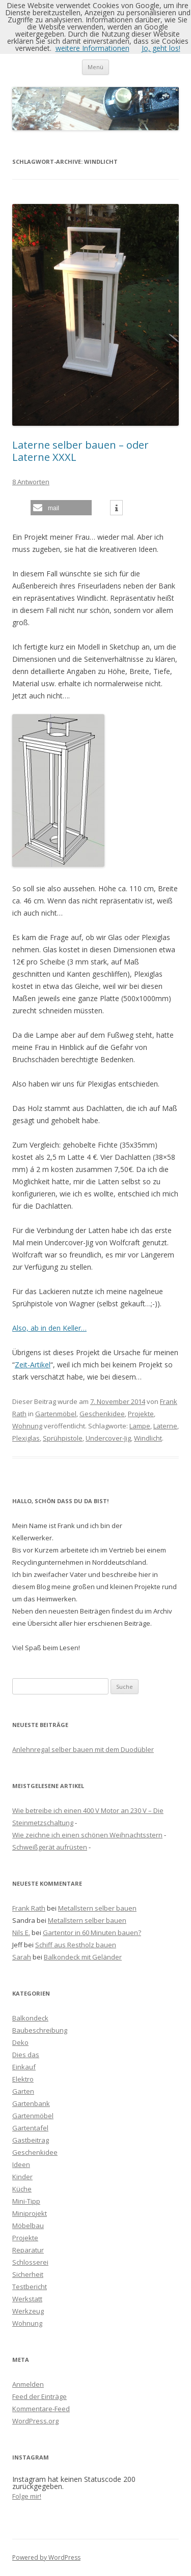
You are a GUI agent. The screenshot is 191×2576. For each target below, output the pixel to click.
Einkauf (24, 2066)
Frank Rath (28, 1908)
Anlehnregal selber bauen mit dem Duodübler (83, 1749)
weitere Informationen (92, 48)
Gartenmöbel (55, 1413)
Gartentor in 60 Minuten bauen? (92, 1932)
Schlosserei (30, 2262)
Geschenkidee (102, 1413)
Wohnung (27, 1425)
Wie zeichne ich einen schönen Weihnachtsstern (87, 1834)
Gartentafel (30, 2127)
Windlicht (148, 1438)
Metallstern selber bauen (97, 1908)
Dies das (25, 2054)
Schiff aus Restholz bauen (75, 1944)
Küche (22, 2188)
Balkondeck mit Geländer (83, 1957)
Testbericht (29, 2286)
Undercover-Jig (108, 1438)
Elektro (23, 2079)
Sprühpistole (63, 1438)
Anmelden (28, 2384)
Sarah (21, 1957)
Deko (20, 2042)
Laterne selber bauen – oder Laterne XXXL (80, 451)
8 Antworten (30, 481)
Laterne (165, 1425)
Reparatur (28, 2250)
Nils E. (21, 1932)
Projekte (141, 1413)
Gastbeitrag (30, 2140)
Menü (95, 67)
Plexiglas (26, 1438)
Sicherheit (27, 2274)
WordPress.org (35, 2420)
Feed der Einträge (39, 2396)
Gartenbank (31, 2103)
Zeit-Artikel (32, 1364)
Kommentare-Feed (41, 2408)
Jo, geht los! (161, 48)
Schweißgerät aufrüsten (49, 1847)
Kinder (22, 2176)
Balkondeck (30, 2018)
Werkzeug (28, 2311)
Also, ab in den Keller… (49, 1328)
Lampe (139, 1425)
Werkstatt (27, 2298)
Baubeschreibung (39, 2030)
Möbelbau (28, 2225)
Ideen (21, 2164)
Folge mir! (26, 2496)
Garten (23, 2091)
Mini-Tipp (26, 2201)
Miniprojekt (29, 2213)
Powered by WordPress (46, 2557)
